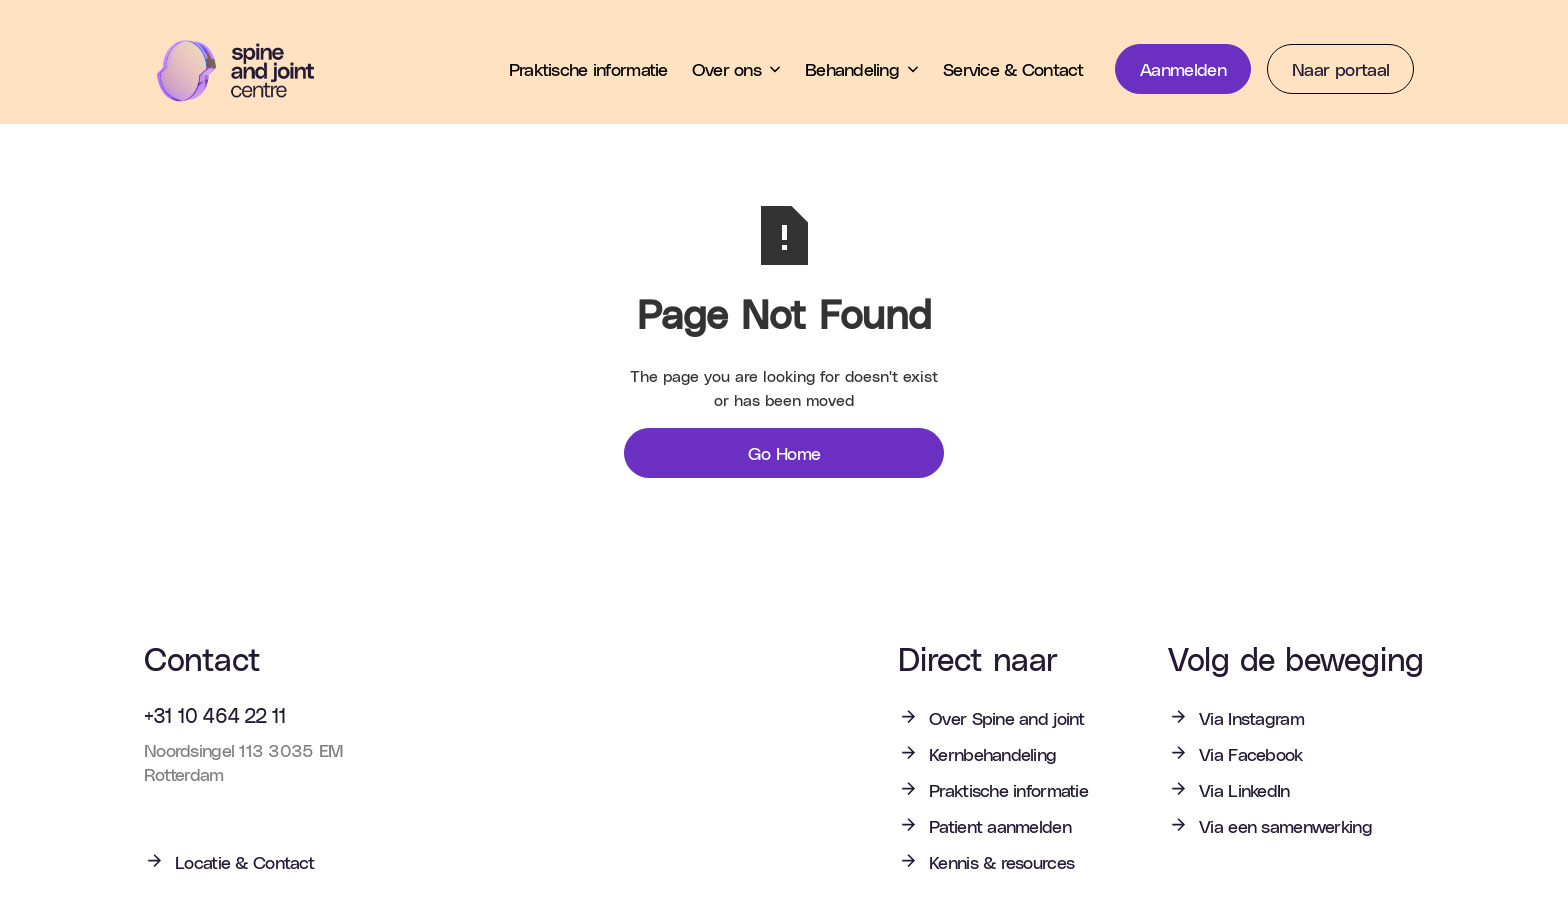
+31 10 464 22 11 (215, 715)
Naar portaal (1340, 68)
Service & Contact (1013, 68)
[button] (736, 69)
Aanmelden (1183, 68)
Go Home (784, 452)
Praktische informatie (588, 68)
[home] (250, 71)
